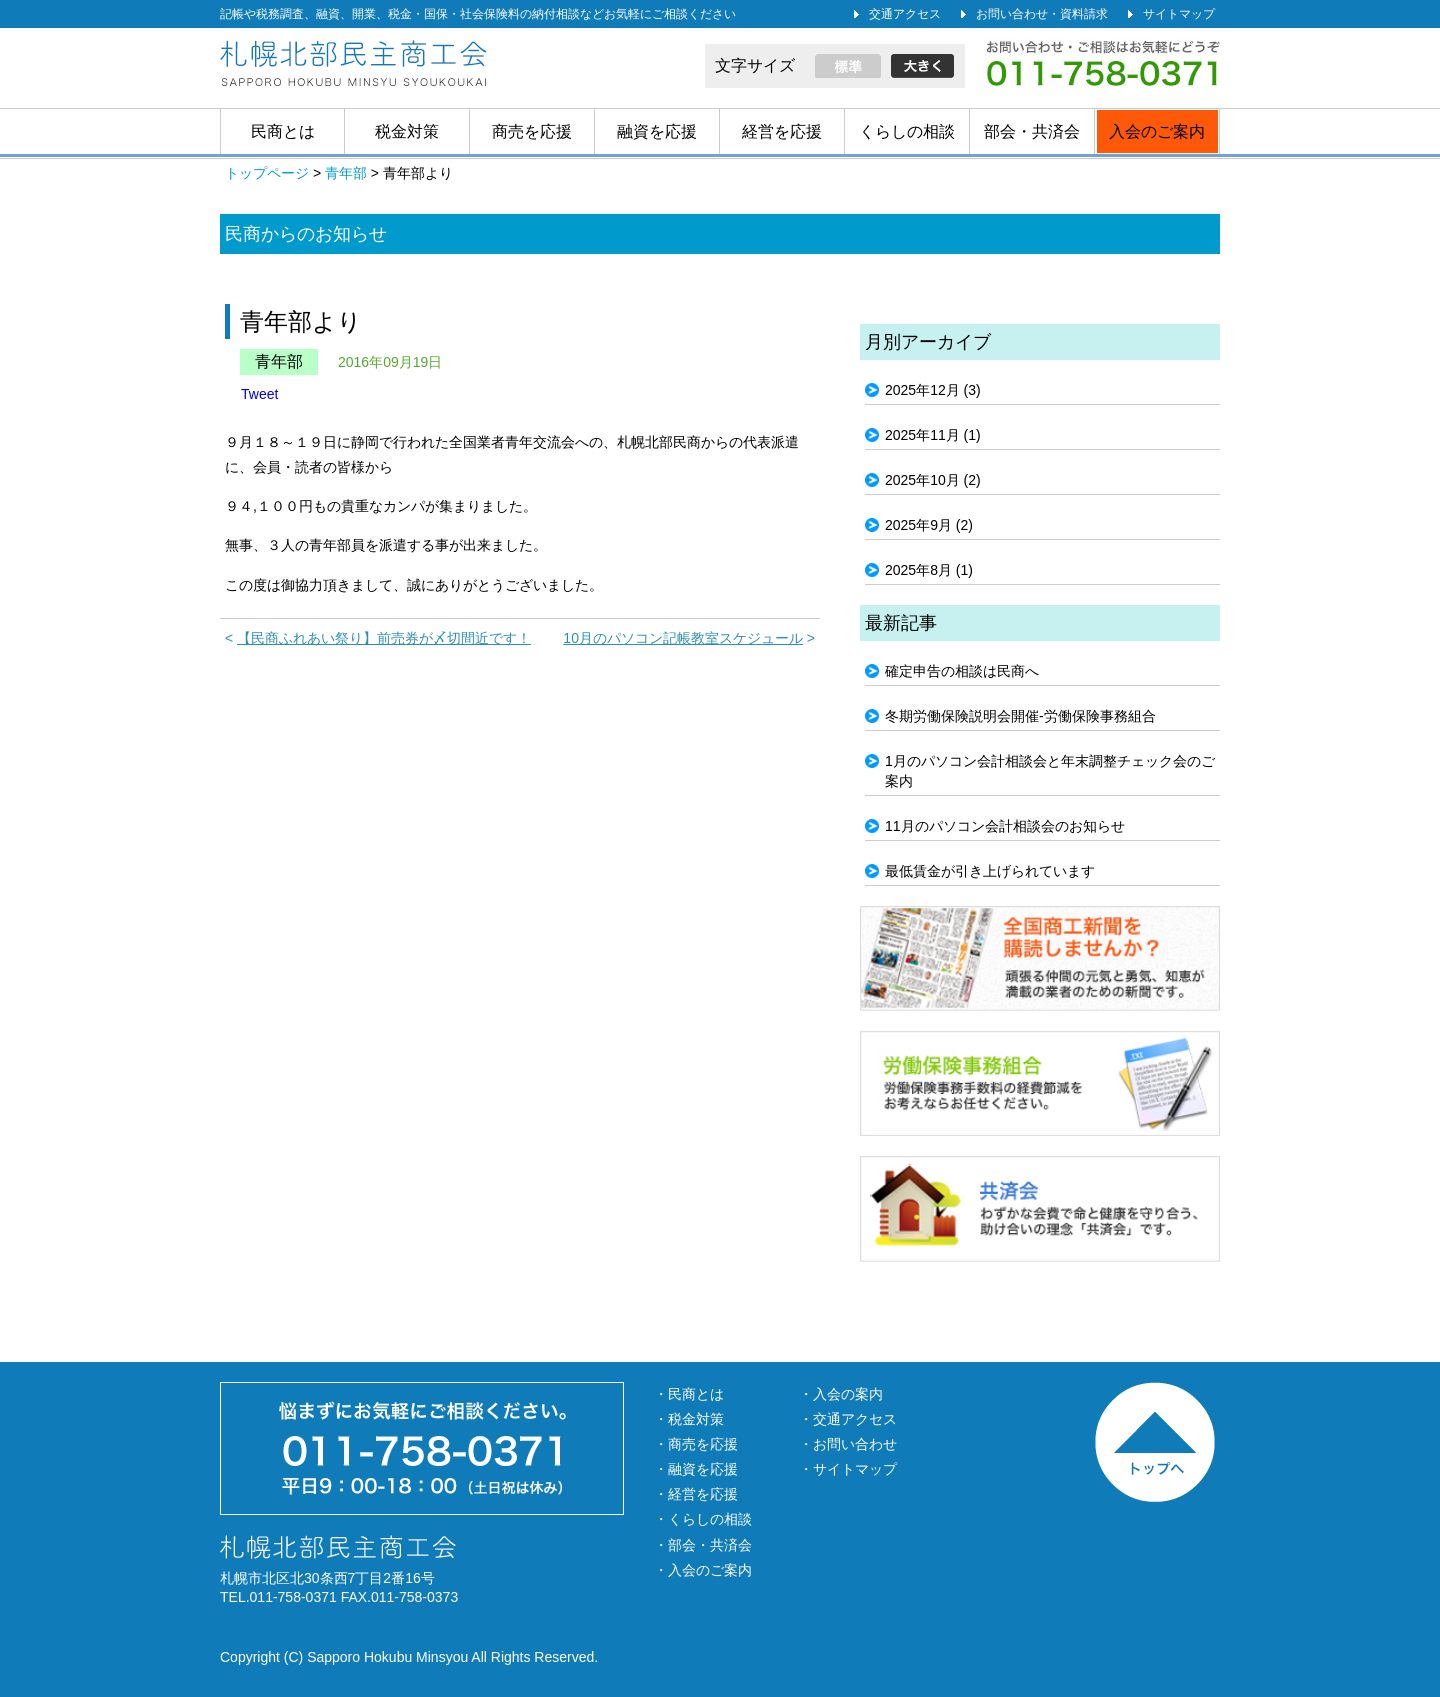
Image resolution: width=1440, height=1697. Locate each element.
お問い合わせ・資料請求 (1042, 14)
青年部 (279, 361)
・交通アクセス (848, 1419)
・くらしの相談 (703, 1519)
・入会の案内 (841, 1394)
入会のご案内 (1157, 131)
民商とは (283, 131)
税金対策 (407, 131)
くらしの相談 (907, 131)
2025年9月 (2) (929, 525)
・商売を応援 (696, 1444)
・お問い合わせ (848, 1444)
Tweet (259, 394)
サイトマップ (1179, 14)
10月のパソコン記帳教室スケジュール (683, 638)
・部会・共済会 (703, 1545)
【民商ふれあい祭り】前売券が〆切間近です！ (384, 638)
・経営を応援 (696, 1494)
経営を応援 (782, 131)
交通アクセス (905, 14)
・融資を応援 (696, 1469)
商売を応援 (532, 131)
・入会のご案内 (703, 1570)
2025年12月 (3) (933, 390)
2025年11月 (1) (933, 435)
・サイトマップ (848, 1469)
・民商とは (689, 1394)
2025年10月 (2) (933, 480)
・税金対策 (689, 1419)
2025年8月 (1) (929, 570)
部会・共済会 (1032, 131)
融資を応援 (657, 131)
